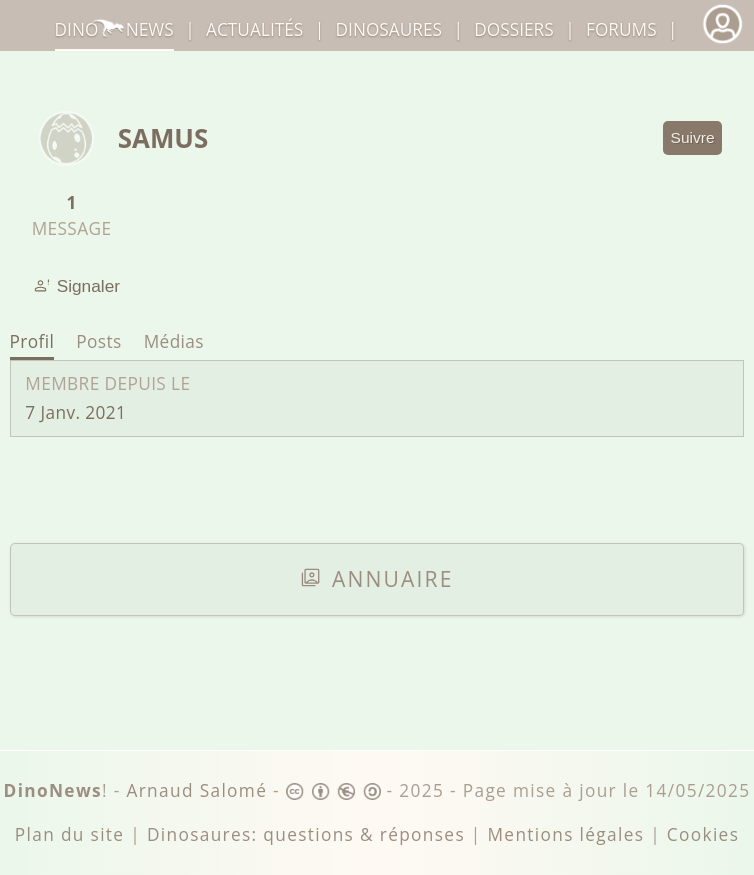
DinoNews (114, 29)
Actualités (254, 29)
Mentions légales (565, 834)
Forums (621, 29)
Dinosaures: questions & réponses (306, 834)
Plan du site (70, 834)
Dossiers (513, 29)
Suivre (693, 137)
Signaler (77, 286)
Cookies (703, 834)
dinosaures (389, 29)
